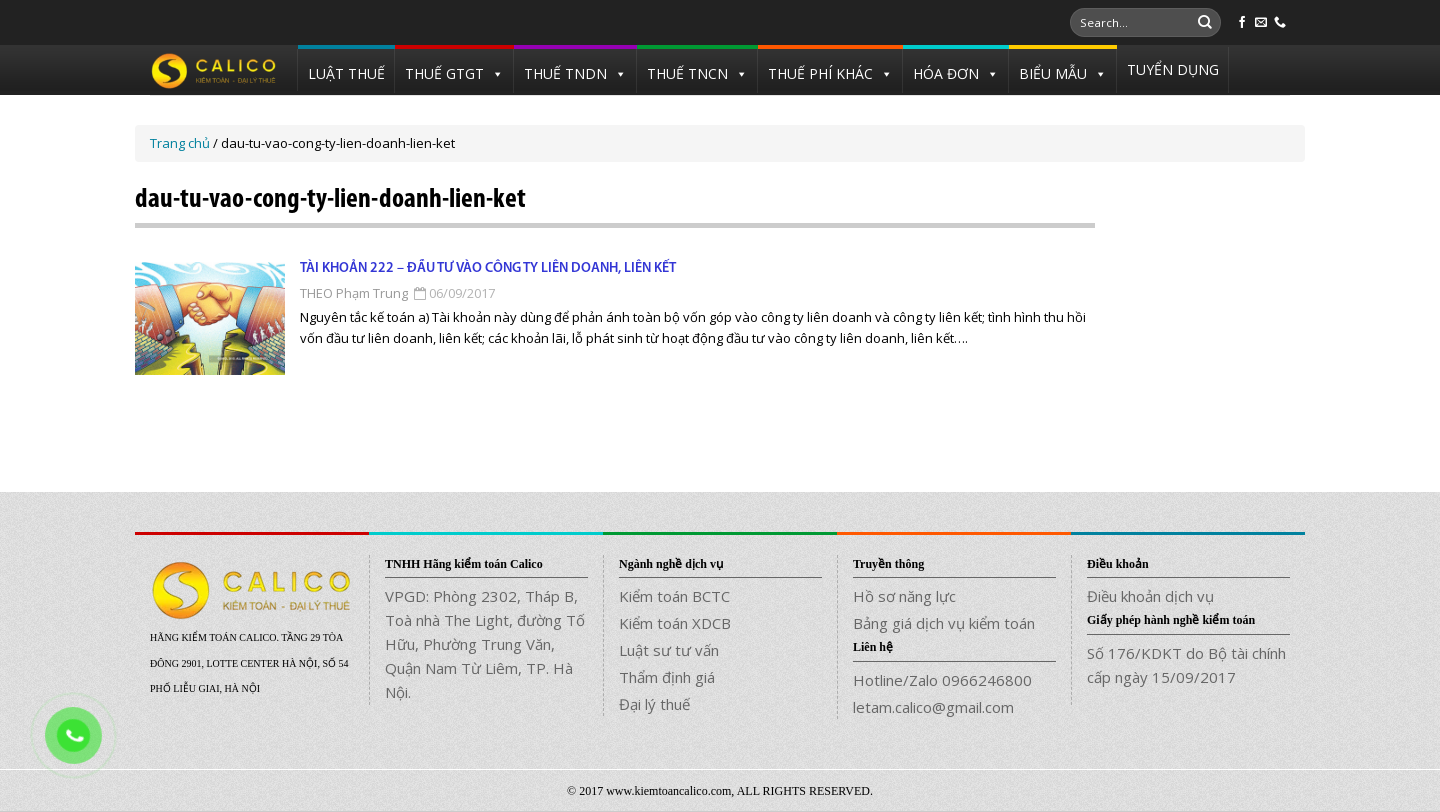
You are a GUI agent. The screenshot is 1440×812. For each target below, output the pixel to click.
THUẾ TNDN (565, 73)
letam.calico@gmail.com (933, 707)
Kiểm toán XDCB (675, 623)
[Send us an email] (1261, 23)
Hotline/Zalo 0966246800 (942, 680)
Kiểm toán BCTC (674, 596)
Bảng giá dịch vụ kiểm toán (944, 623)
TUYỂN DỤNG (1173, 69)
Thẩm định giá (667, 677)
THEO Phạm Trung (354, 293)
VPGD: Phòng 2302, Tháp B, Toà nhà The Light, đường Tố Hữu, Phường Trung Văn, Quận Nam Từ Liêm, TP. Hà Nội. (485, 644)
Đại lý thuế (654, 704)
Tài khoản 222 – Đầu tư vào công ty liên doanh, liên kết (488, 268)
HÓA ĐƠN (946, 73)
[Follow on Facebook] (1242, 23)
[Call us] (1280, 23)
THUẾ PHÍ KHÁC (820, 73)
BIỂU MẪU (1053, 73)
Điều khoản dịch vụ (1150, 596)
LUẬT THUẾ (346, 73)
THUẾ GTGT (444, 73)
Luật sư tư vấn (669, 650)
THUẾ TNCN (687, 73)
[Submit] (1205, 23)
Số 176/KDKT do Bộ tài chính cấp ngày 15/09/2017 (1186, 665)
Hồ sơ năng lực (904, 596)
